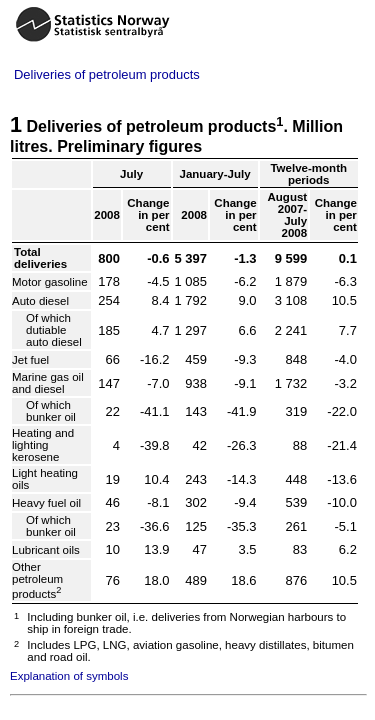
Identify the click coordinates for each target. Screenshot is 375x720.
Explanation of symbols (69, 676)
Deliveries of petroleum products (107, 74)
